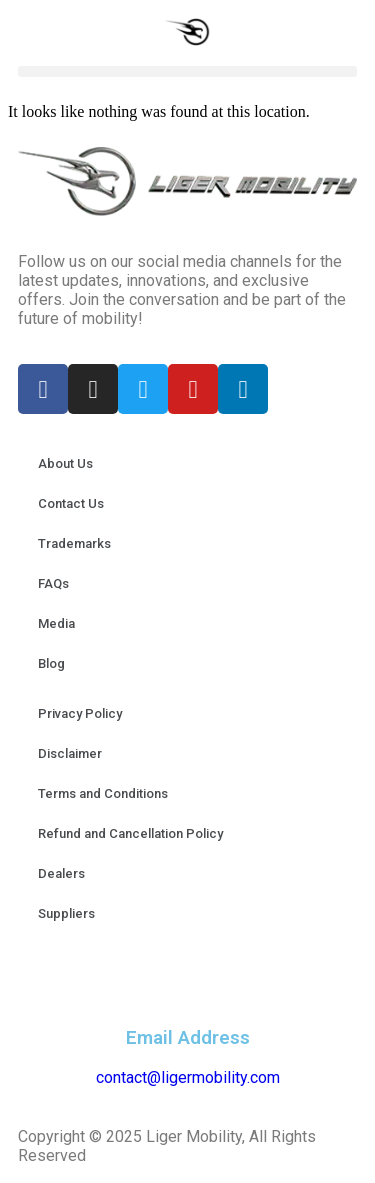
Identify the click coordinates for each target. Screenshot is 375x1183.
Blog (51, 663)
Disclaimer (70, 753)
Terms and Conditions (103, 793)
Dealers (61, 873)
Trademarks (74, 543)
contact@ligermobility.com (188, 1077)
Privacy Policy (80, 713)
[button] (187, 71)
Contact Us (71, 503)
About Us (65, 463)
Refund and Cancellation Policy (130, 833)
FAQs (53, 583)
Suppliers (66, 913)
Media (56, 623)
